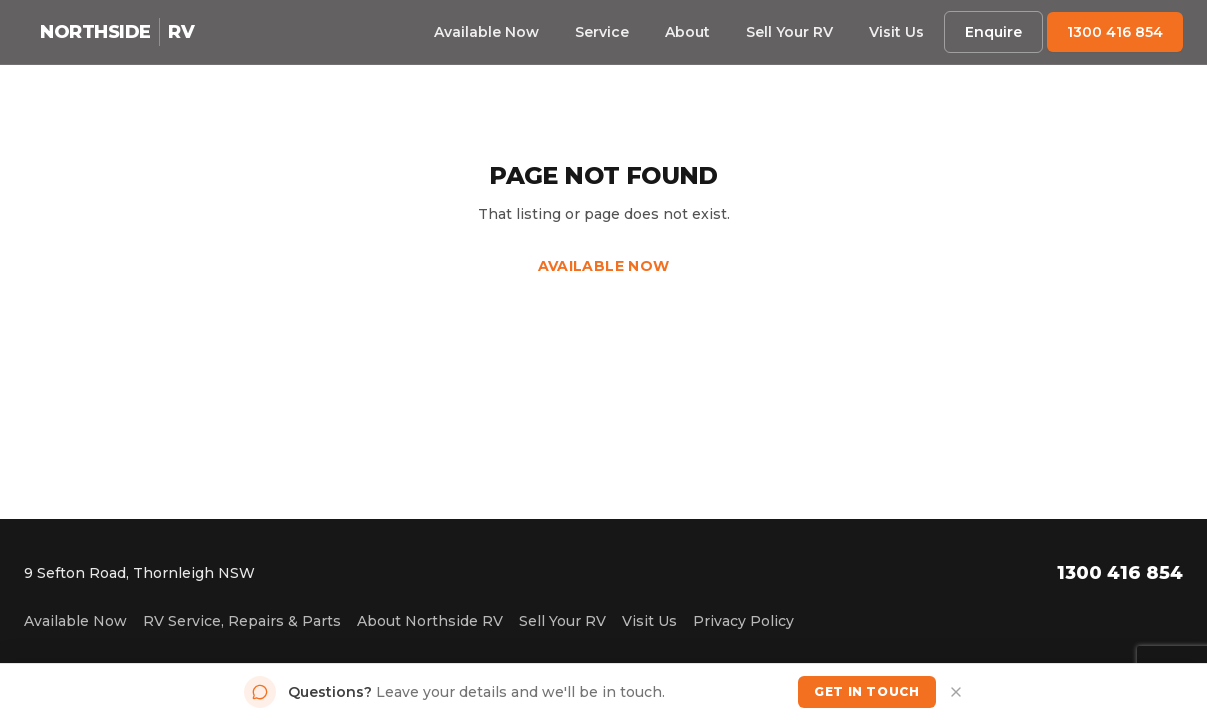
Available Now (486, 32)
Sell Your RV (789, 32)
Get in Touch (866, 691)
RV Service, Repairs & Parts (242, 621)
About (687, 32)
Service (602, 32)
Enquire (993, 32)
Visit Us (896, 32)
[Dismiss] (956, 692)
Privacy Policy (743, 621)
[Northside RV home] (117, 32)
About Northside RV (430, 621)
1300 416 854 (1115, 32)
